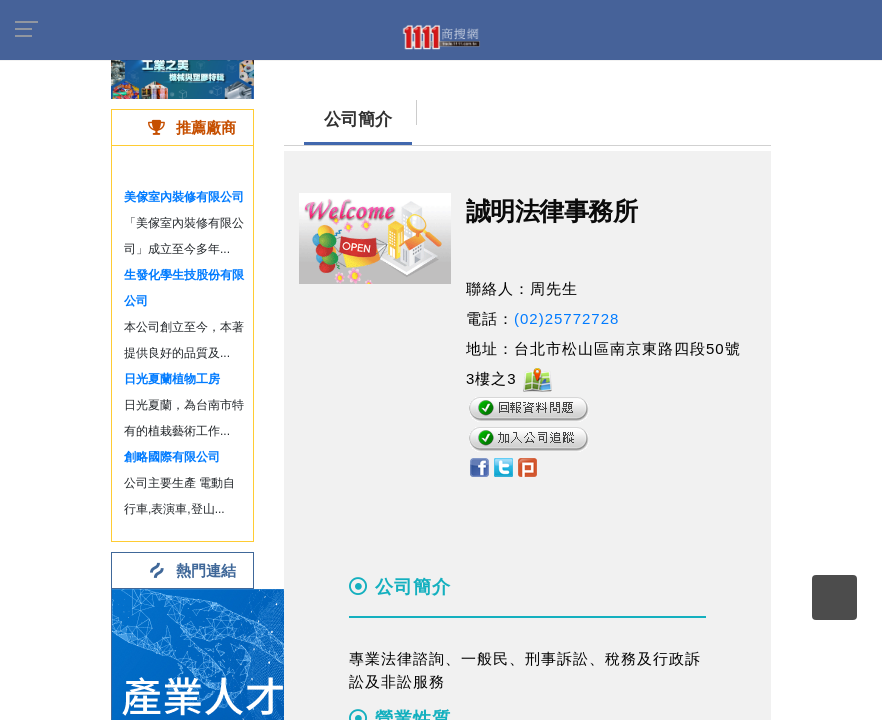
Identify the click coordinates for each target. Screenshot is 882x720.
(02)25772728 (566, 318)
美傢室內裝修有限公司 (184, 197)
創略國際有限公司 (172, 457)
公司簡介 (358, 119)
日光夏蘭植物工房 (172, 379)
